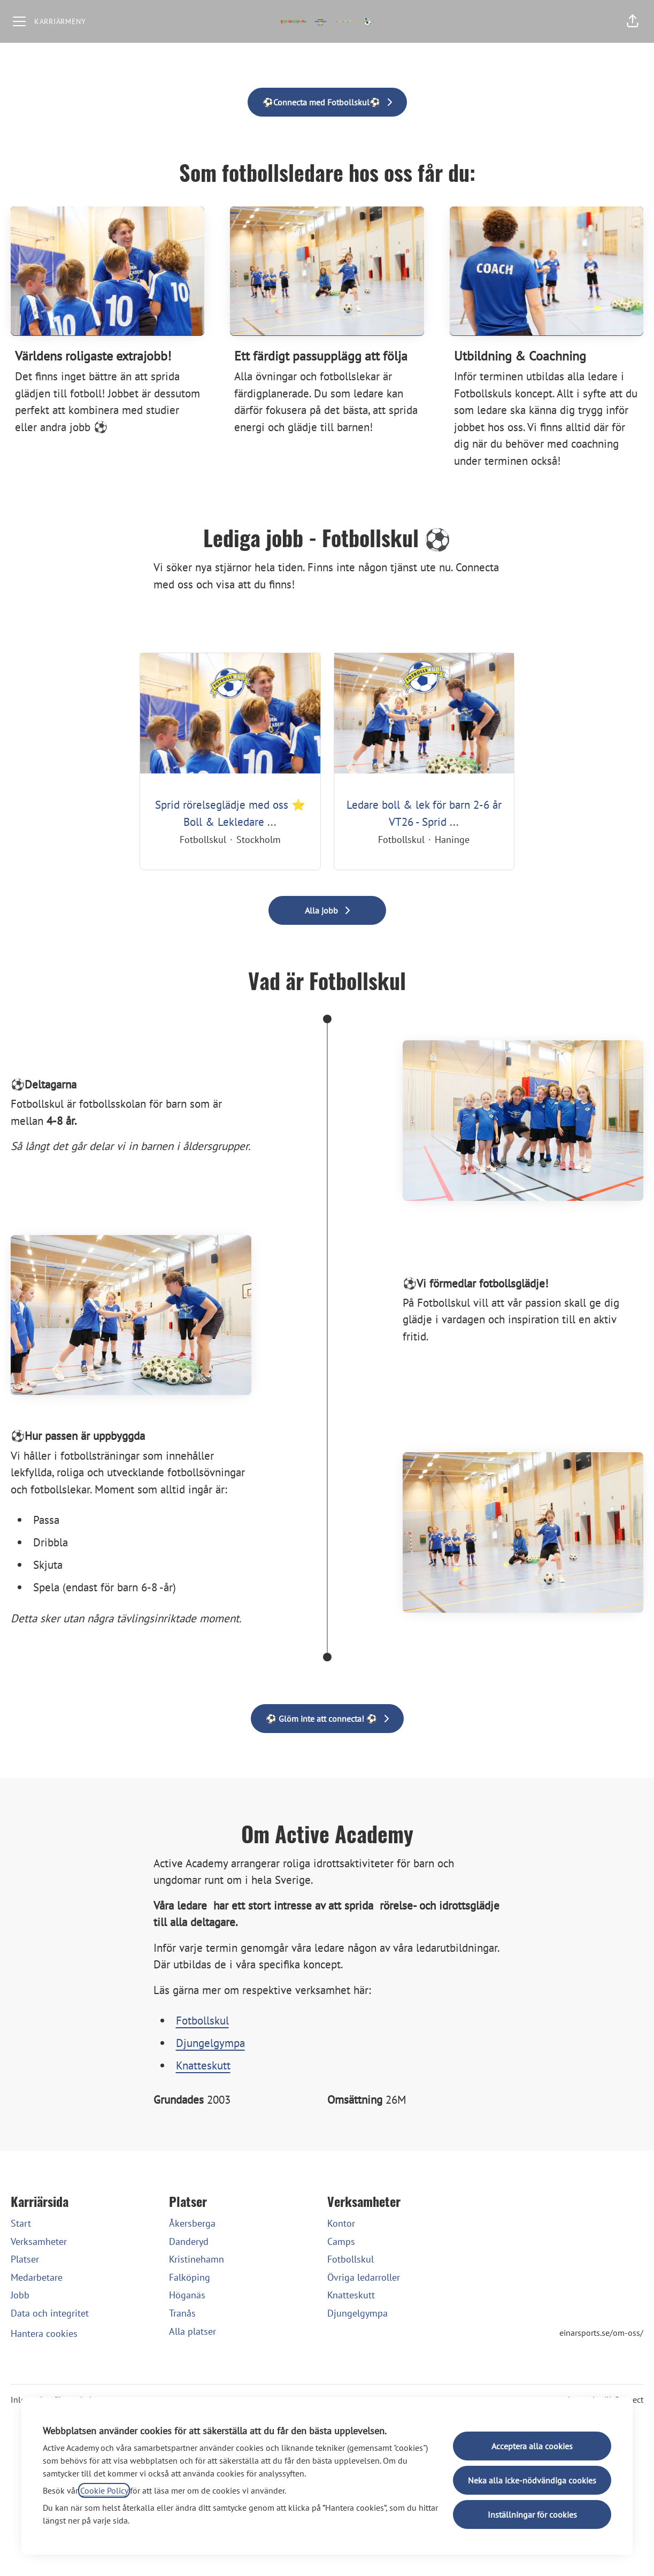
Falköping (189, 2277)
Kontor (341, 2223)
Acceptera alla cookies (532, 2446)
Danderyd (189, 2241)
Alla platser (192, 2331)
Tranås (182, 2313)
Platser (25, 2259)
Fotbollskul (202, 2020)
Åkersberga (192, 2223)
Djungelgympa (210, 2043)
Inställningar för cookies (532, 2514)
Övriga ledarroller (363, 2277)
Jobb (20, 2295)
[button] (633, 21)
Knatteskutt (203, 2065)
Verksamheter (39, 2241)
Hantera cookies (44, 2333)
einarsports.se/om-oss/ (601, 2332)
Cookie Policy (104, 2490)
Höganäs (187, 2295)
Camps (341, 2241)
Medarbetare (37, 2277)
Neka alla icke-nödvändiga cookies (532, 2480)
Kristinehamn (196, 2259)
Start (21, 2223)
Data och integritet (50, 2313)
